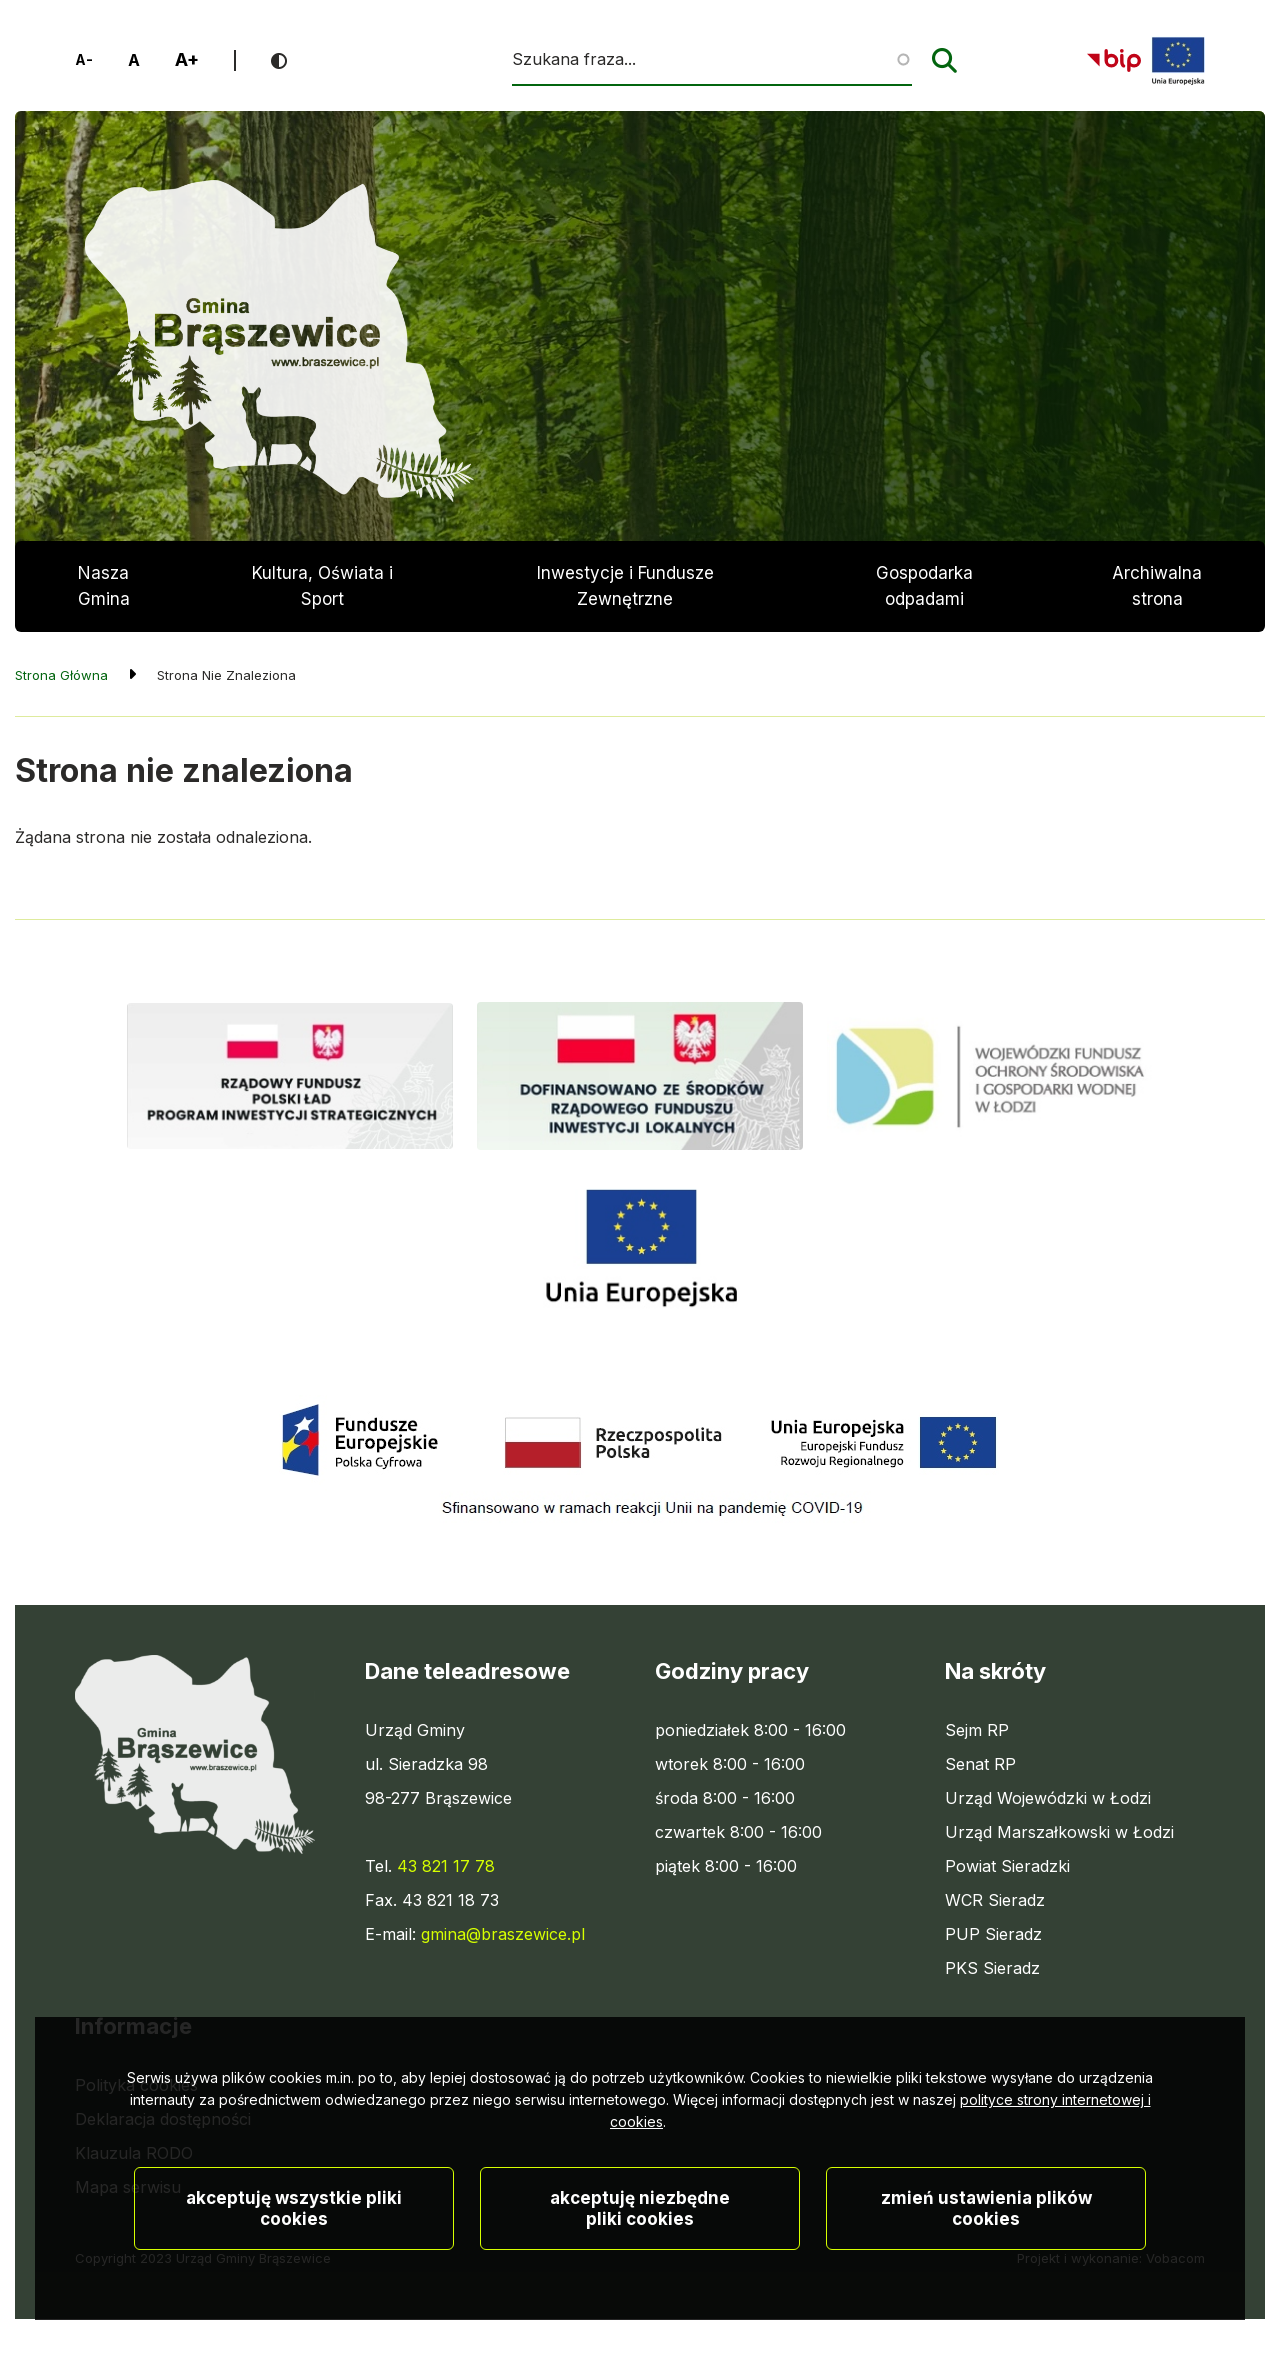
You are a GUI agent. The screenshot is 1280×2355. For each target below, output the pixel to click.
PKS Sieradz (992, 1968)
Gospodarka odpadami (924, 586)
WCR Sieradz (995, 1900)
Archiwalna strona (1157, 597)
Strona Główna (61, 675)
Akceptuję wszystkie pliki (294, 2272)
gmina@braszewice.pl (503, 1934)
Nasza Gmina (104, 586)
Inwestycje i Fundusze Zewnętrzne (625, 586)
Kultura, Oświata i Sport (322, 586)
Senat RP (980, 1764)
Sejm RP (977, 1730)
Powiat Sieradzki (1007, 1866)
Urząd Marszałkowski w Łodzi (1059, 1832)
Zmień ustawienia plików (986, 2272)
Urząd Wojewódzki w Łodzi (1048, 1798)
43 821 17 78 (446, 1866)
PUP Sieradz (993, 1934)
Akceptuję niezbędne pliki (640, 2272)
